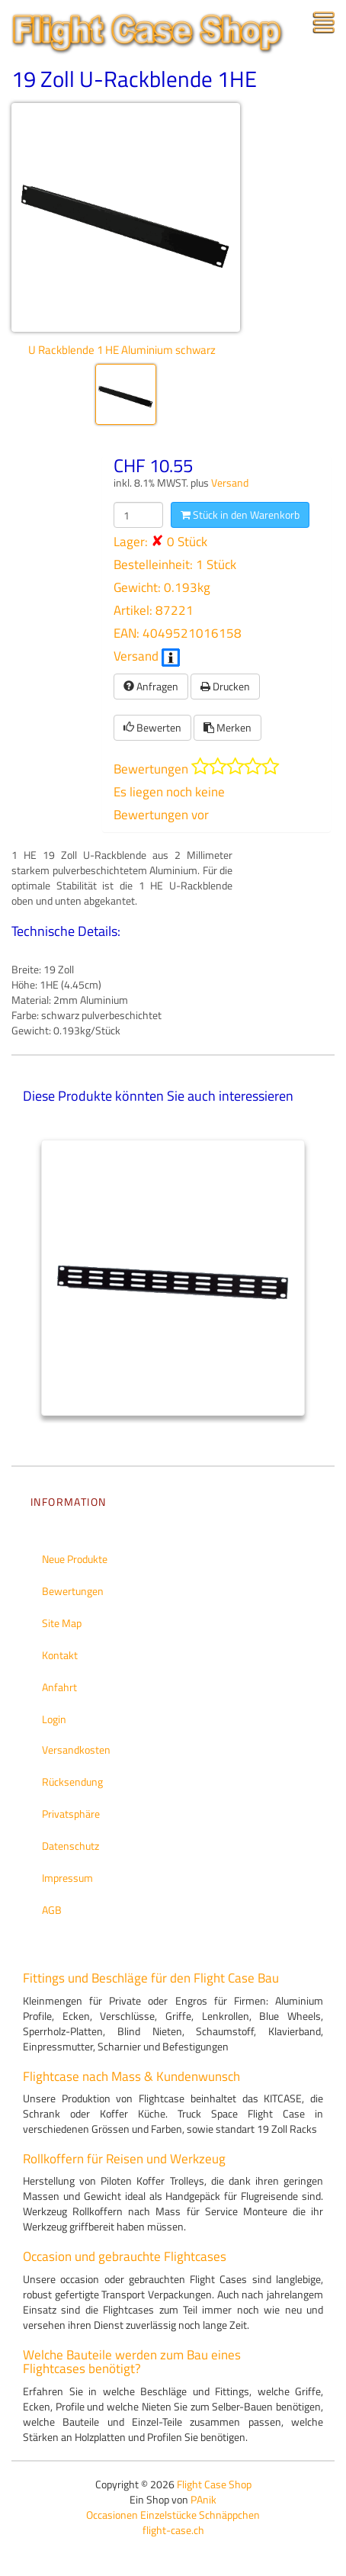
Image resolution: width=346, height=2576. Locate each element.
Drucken (225, 686)
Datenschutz (70, 1846)
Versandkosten (76, 1749)
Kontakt (60, 1655)
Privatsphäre (71, 1814)
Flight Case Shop (214, 2484)
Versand (229, 482)
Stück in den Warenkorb (240, 515)
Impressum (67, 1878)
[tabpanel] (173, 1278)
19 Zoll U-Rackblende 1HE (134, 79)
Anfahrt (59, 1687)
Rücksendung (72, 1782)
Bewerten (152, 727)
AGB (52, 1910)
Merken (227, 727)
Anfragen (150, 686)
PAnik (203, 2499)
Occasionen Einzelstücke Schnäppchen (173, 2515)
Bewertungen (73, 1591)
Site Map (62, 1623)
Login (54, 1719)
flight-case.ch (173, 2530)
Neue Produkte (74, 1559)
